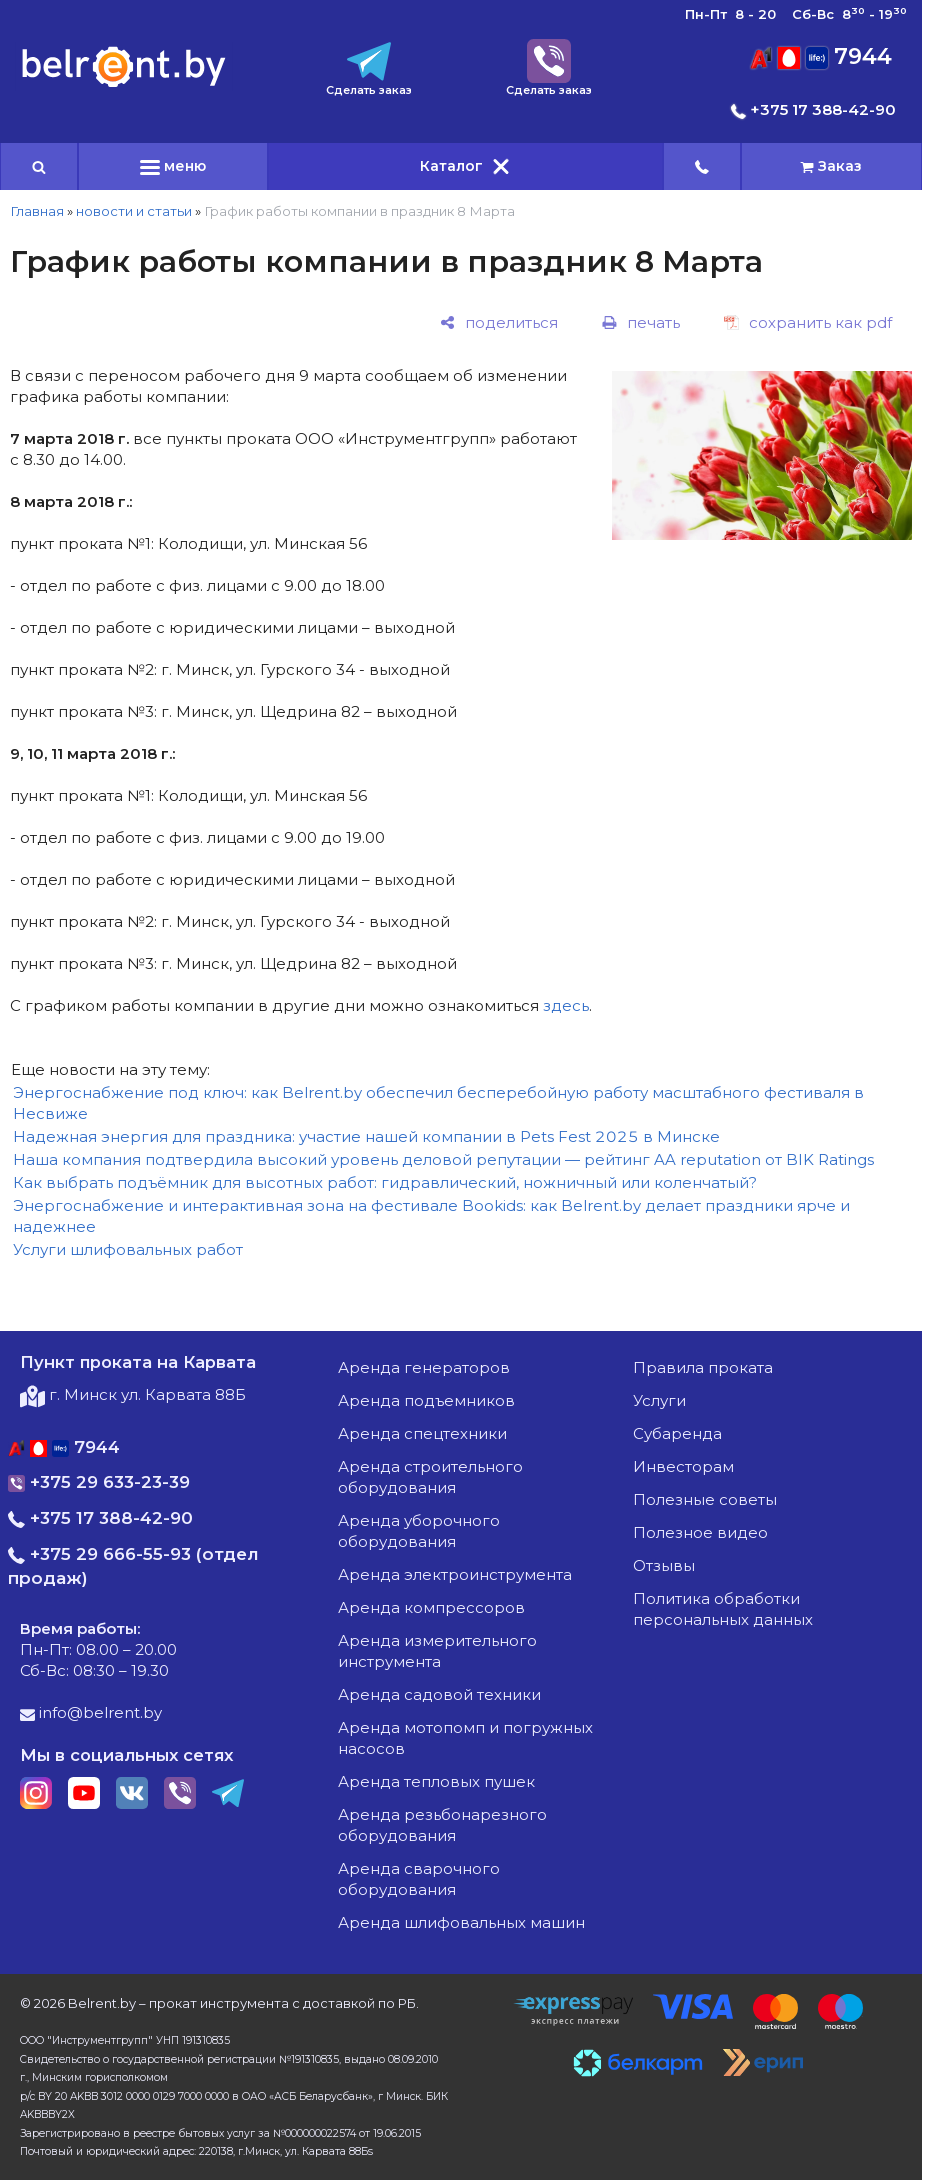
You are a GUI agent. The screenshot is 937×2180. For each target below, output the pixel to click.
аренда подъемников (426, 1400)
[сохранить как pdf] (808, 322)
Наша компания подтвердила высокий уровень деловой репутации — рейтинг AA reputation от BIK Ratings (443, 1159)
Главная (37, 211)
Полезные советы (705, 1499)
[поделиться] (499, 322)
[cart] (831, 167)
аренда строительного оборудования (430, 1477)
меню (173, 166)
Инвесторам (683, 1466)
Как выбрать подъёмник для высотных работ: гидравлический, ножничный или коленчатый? (385, 1182)
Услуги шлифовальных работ (128, 1249)
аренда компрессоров (431, 1607)
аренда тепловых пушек (436, 1781)
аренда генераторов (424, 1367)
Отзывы (664, 1565)
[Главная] (124, 85)
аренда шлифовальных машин (461, 1922)
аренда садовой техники (439, 1694)
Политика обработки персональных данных (723, 1609)
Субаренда (677, 1433)
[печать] (641, 322)
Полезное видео (700, 1532)
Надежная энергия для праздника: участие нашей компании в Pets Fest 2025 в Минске (366, 1136)
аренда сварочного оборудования (419, 1879)
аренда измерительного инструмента (437, 1651)
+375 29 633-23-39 (99, 1482)
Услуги (659, 1400)
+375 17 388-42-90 (813, 109)
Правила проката (703, 1367)
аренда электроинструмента (455, 1574)
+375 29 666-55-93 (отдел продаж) (133, 1566)
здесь (566, 1005)
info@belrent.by (91, 1712)
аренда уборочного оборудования (419, 1531)
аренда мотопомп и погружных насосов (465, 1738)
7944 (821, 56)
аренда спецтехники (422, 1433)
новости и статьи (134, 211)
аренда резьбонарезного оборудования (442, 1825)
